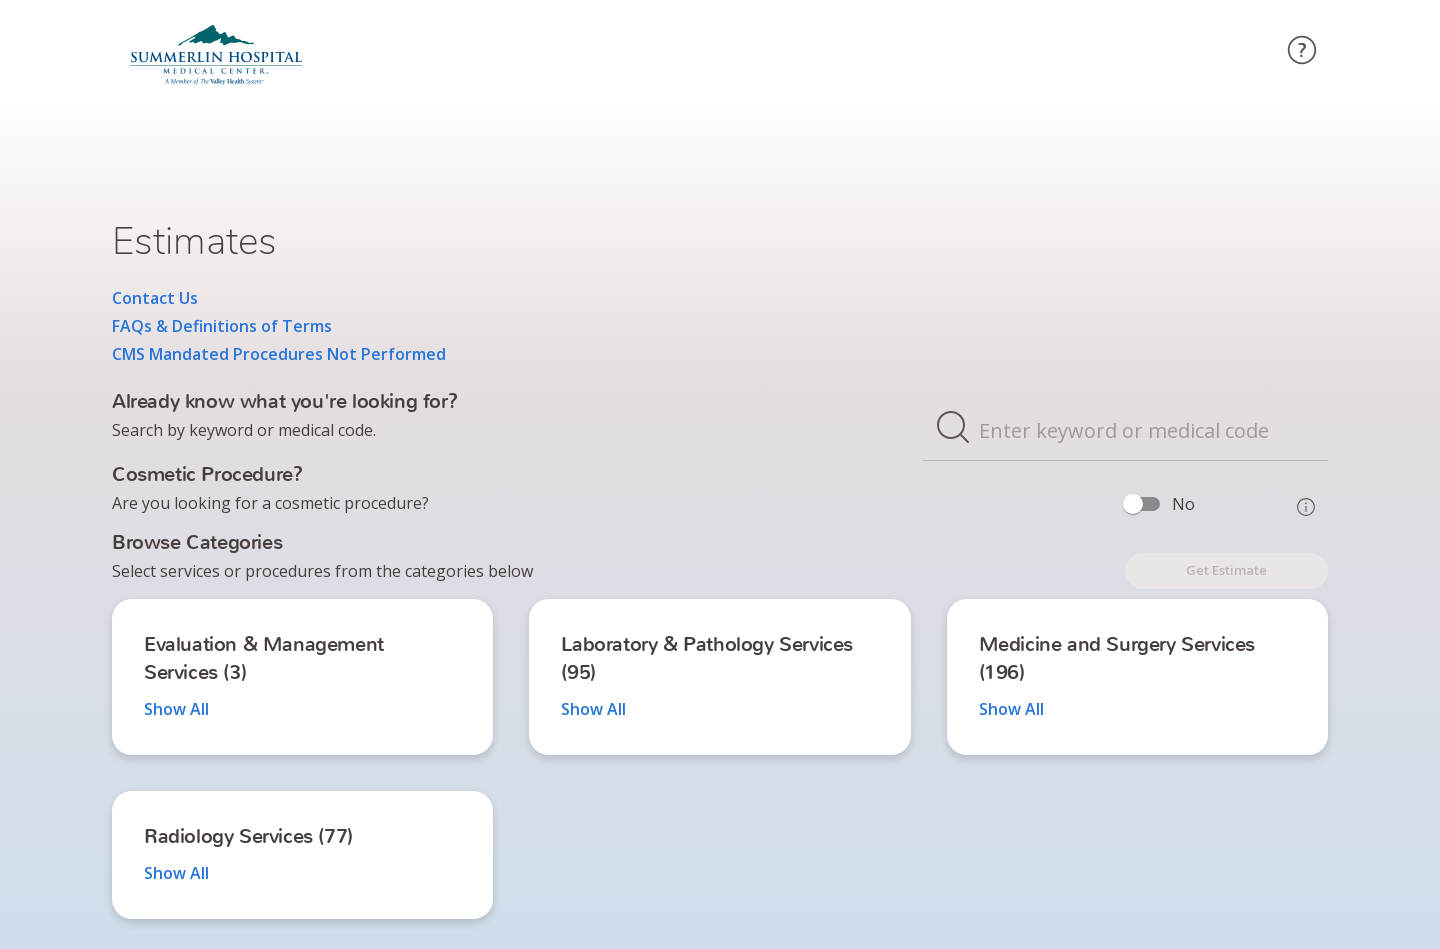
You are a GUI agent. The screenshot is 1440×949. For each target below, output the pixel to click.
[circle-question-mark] (1302, 53)
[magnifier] (953, 430)
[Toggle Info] (1306, 507)
